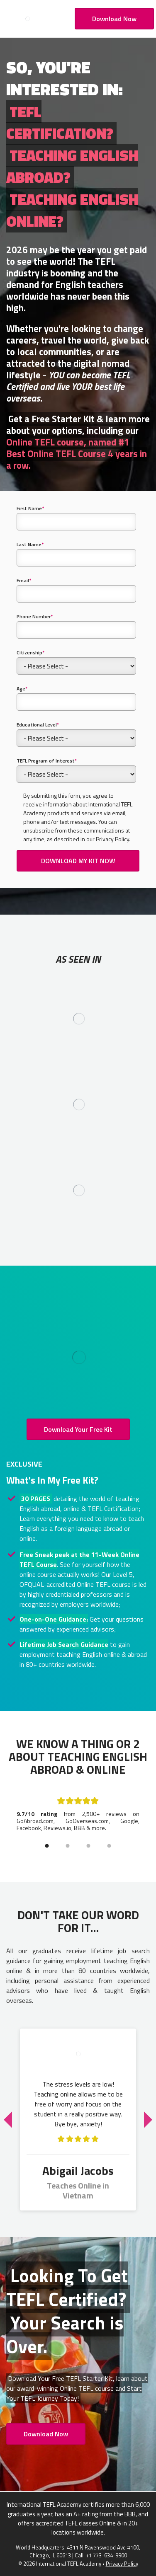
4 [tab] (109, 1846)
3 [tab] (88, 1846)
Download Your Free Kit (78, 1429)
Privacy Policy (122, 2563)
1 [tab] (47, 1846)
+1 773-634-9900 (106, 2555)
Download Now (114, 19)
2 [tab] (68, 1846)
